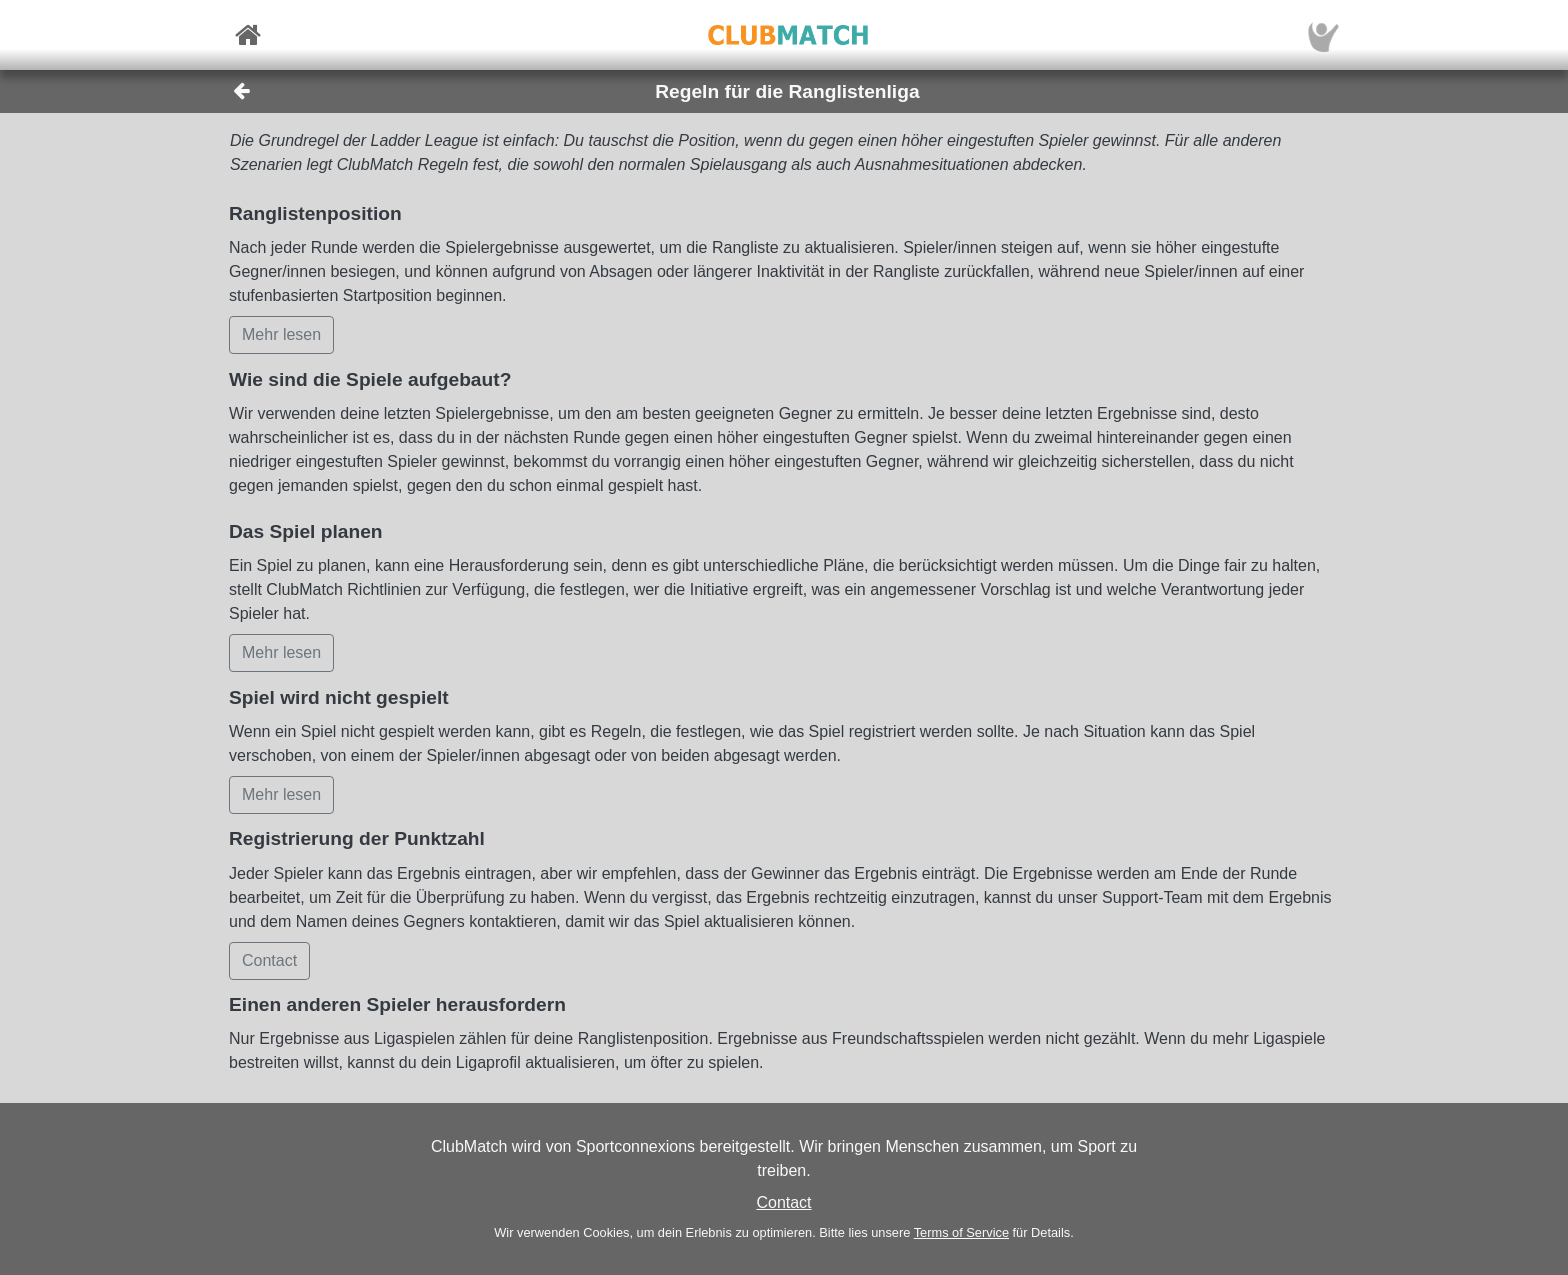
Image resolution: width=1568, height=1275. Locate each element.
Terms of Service (961, 1232)
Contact (783, 1202)
